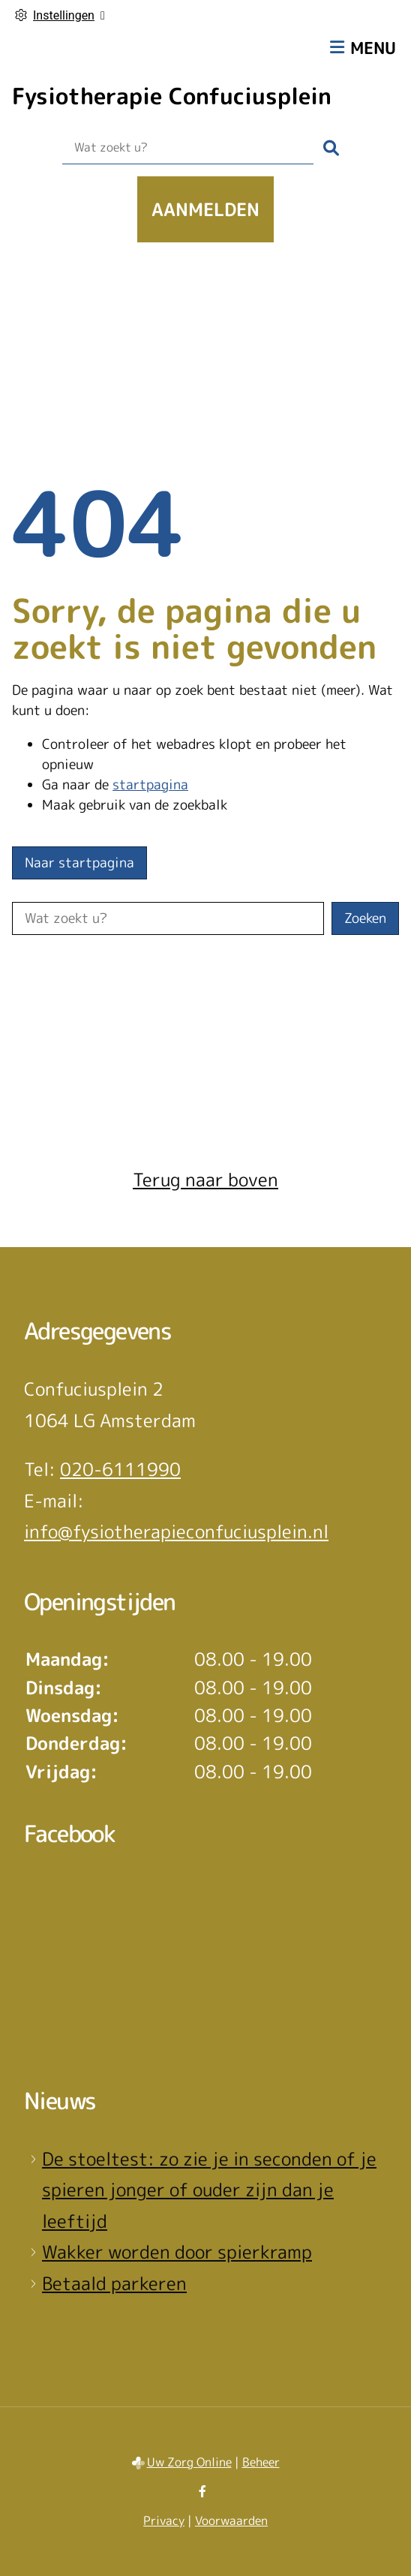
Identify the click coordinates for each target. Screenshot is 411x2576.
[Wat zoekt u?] (188, 147)
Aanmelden (206, 209)
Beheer (261, 2462)
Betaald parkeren (114, 2283)
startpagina (150, 784)
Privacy (163, 2520)
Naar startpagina (79, 862)
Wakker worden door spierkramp (177, 2252)
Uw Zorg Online (189, 2462)
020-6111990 (120, 1469)
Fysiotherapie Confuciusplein (172, 96)
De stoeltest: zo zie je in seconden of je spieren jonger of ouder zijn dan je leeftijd (209, 2190)
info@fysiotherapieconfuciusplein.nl (176, 1531)
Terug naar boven (205, 1179)
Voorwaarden (231, 2520)
